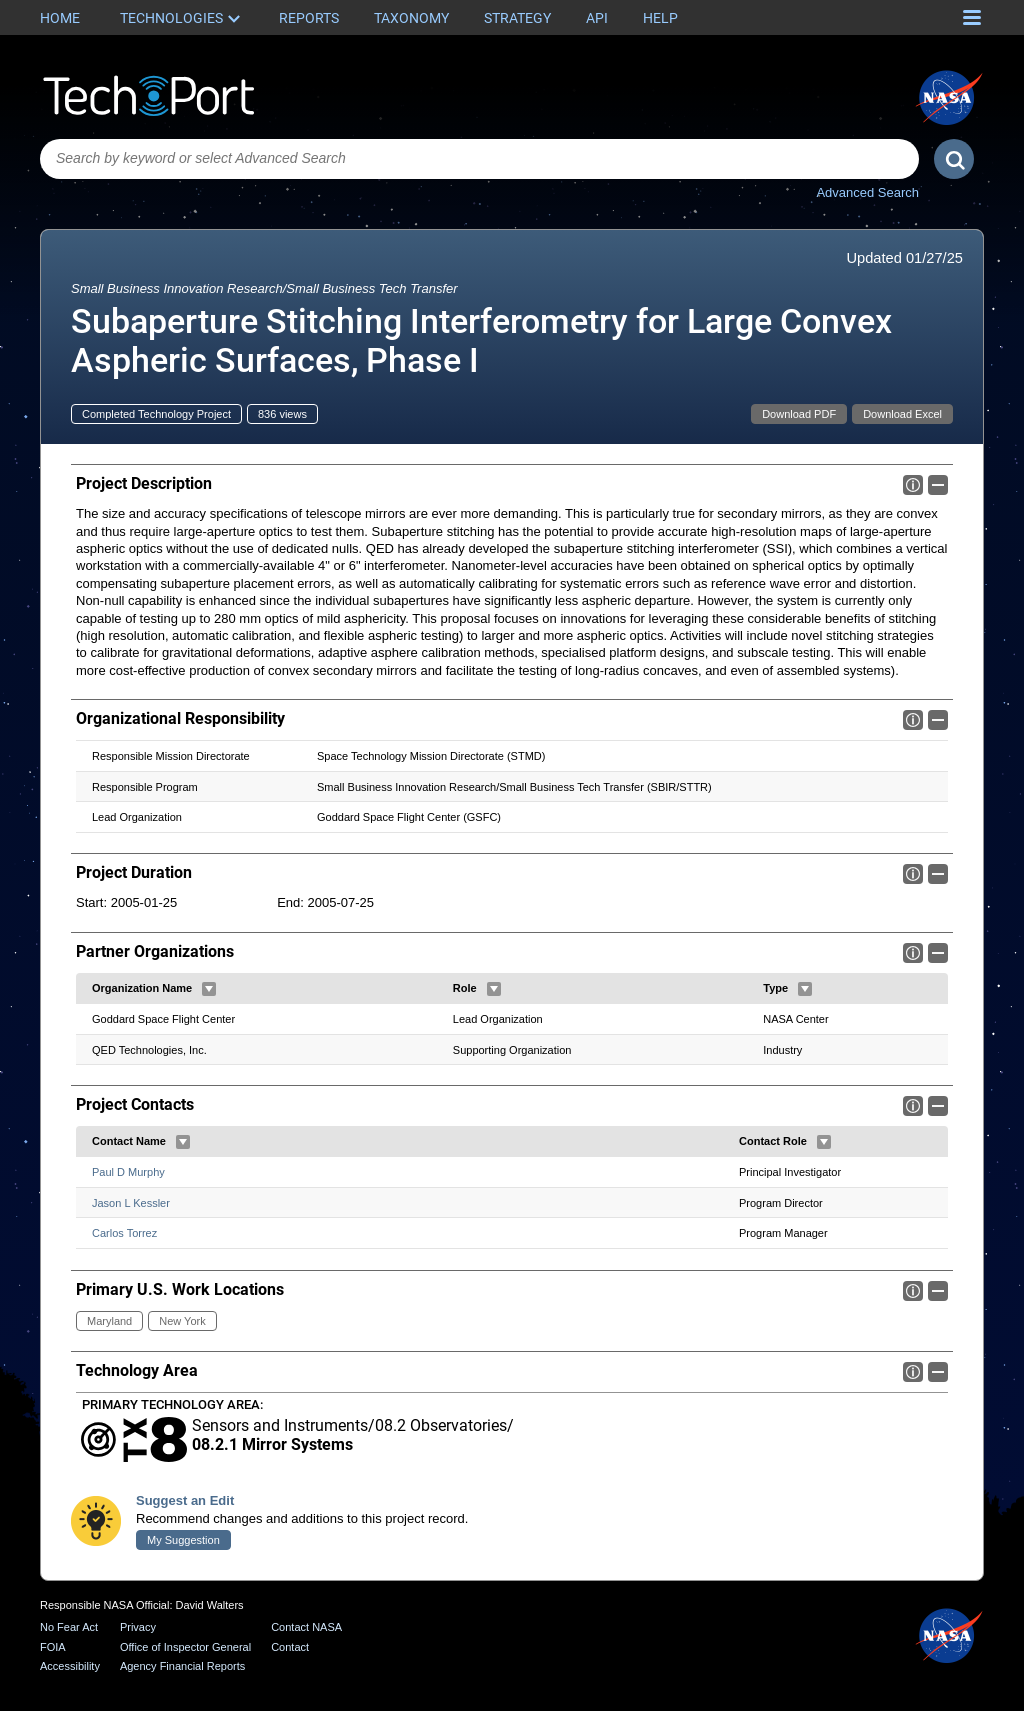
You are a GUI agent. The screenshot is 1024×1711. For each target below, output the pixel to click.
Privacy (138, 1627)
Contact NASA (306, 1627)
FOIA (53, 1647)
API (597, 18)
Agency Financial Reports (182, 1666)
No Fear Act (69, 1627)
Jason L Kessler (131, 1203)
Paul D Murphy (128, 1172)
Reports (309, 18)
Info (913, 485)
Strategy (517, 18)
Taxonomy (411, 18)
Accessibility (70, 1666)
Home (60, 18)
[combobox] (479, 159)
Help (660, 18)
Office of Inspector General (185, 1647)
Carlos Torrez (124, 1234)
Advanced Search (867, 192)
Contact (290, 1647)
